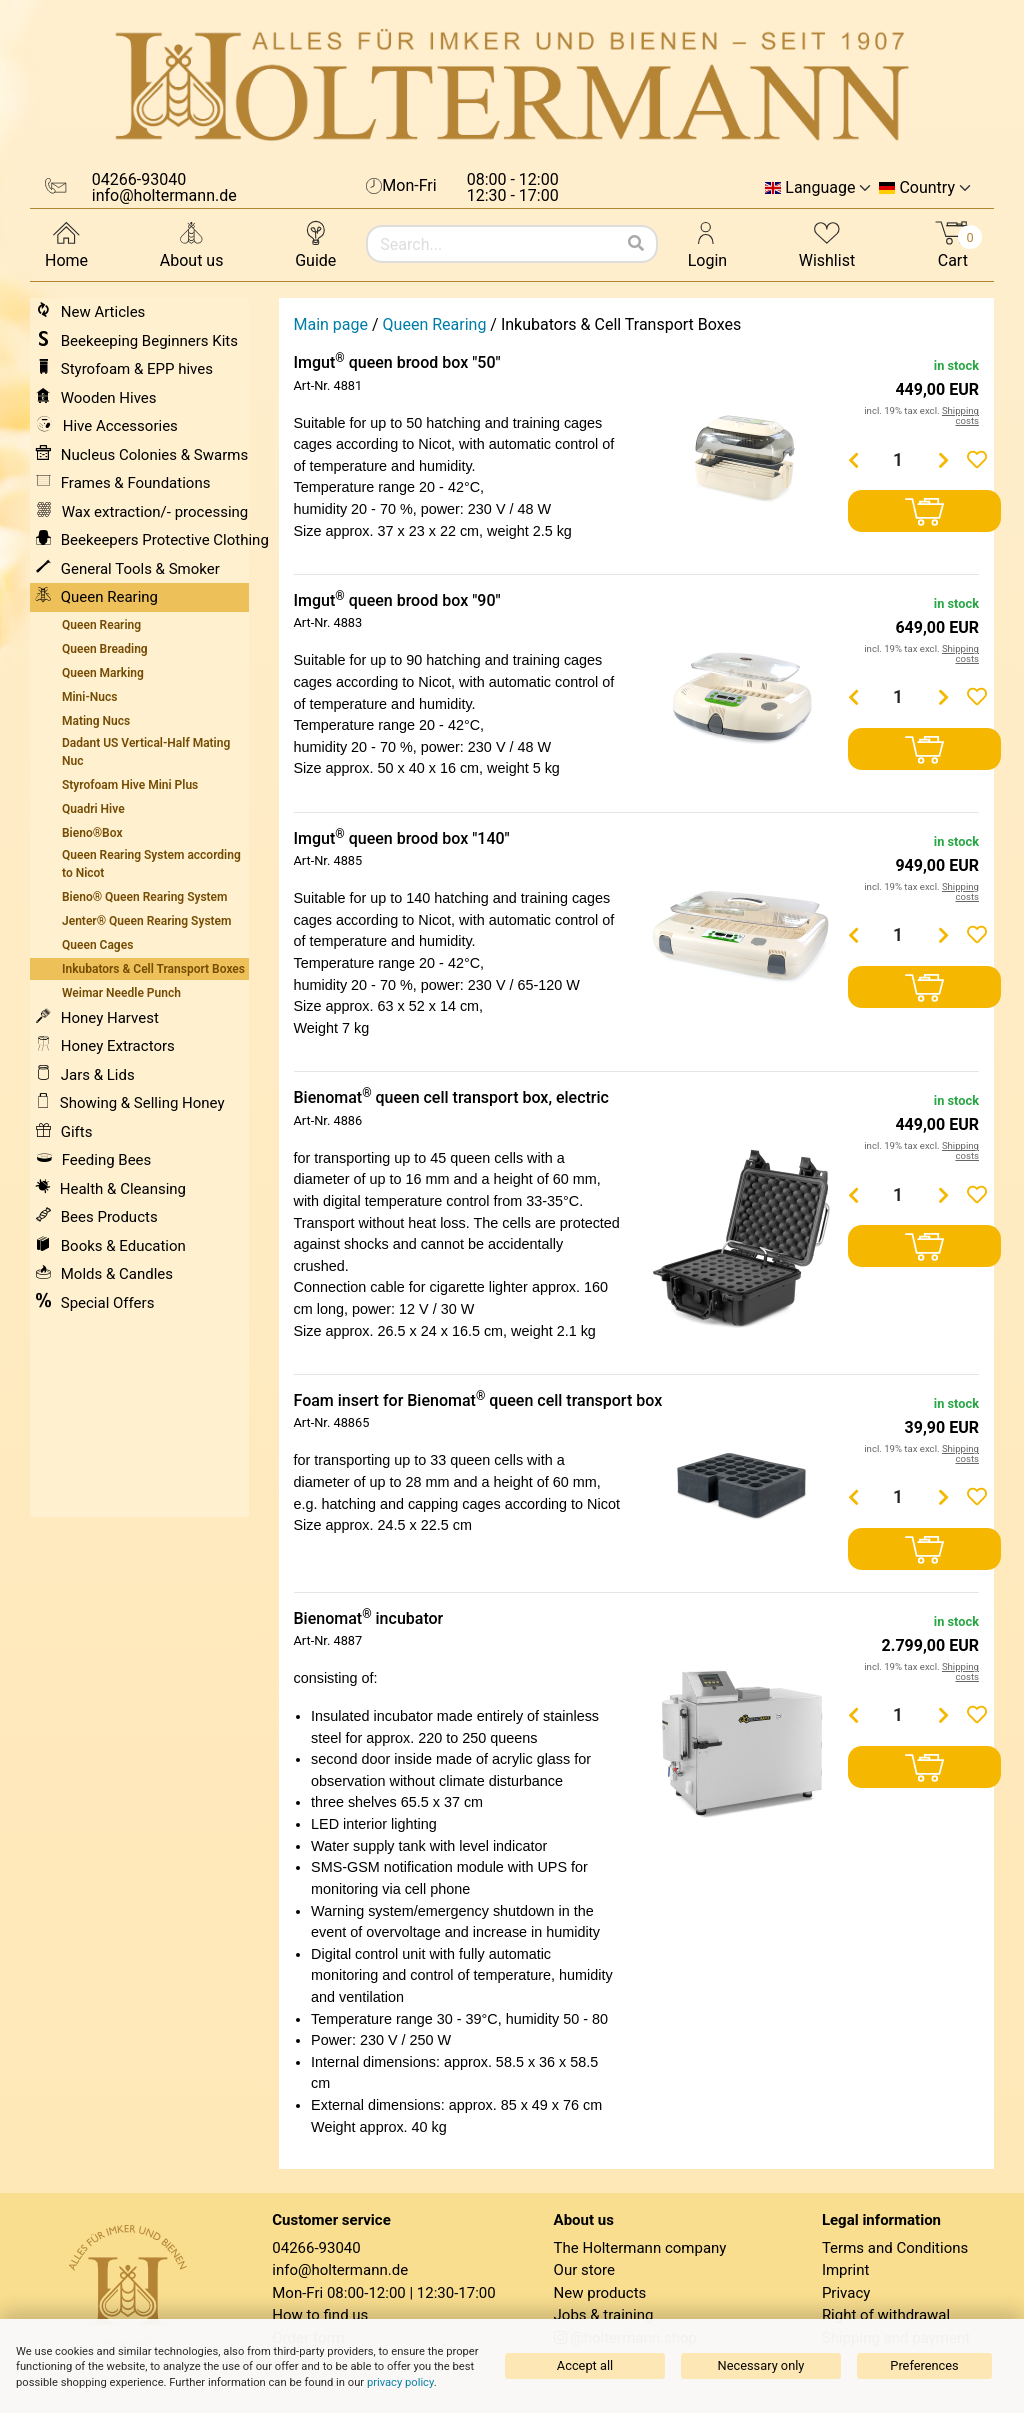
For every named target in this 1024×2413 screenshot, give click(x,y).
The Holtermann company (640, 2248)
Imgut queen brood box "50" (397, 362)
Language (820, 188)
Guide (315, 243)
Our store (584, 2270)
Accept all (585, 2365)
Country (927, 188)
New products (600, 2293)
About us (192, 243)
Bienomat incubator (369, 1618)
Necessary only (761, 2365)
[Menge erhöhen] (943, 460)
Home (66, 243)
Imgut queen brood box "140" (402, 838)
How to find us (320, 2315)
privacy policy (400, 2382)
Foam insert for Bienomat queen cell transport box (478, 1400)
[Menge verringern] (853, 460)
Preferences (924, 2365)
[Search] (636, 244)
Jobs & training (604, 2315)
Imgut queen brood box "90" (397, 600)
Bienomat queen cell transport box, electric (451, 1097)
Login (707, 243)
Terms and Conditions (895, 2248)
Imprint (846, 2270)
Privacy (846, 2293)
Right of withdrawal (886, 2315)
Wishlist (827, 243)
